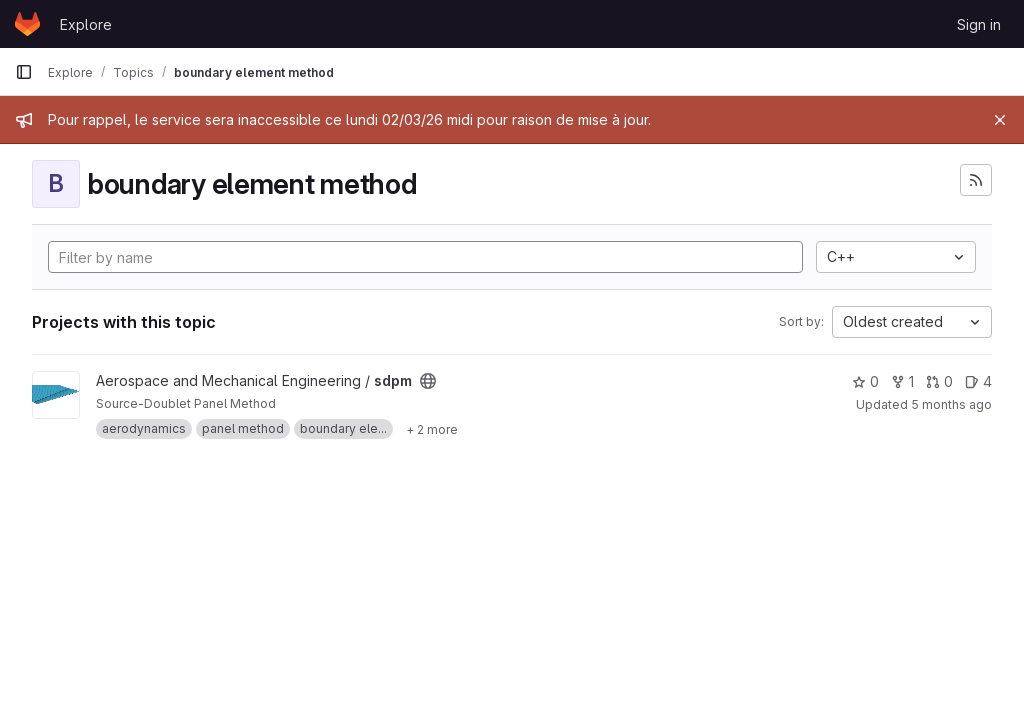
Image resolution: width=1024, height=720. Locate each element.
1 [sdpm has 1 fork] (902, 381)
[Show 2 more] (432, 429)
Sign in (979, 24)
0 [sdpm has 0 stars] (865, 381)
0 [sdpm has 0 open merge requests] (939, 381)
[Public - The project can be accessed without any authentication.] (428, 381)
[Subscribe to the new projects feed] (976, 180)
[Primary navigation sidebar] (24, 72)
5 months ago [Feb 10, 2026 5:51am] (951, 404)
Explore (86, 24)
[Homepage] (27, 24)
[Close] (1000, 120)
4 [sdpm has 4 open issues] (978, 381)
